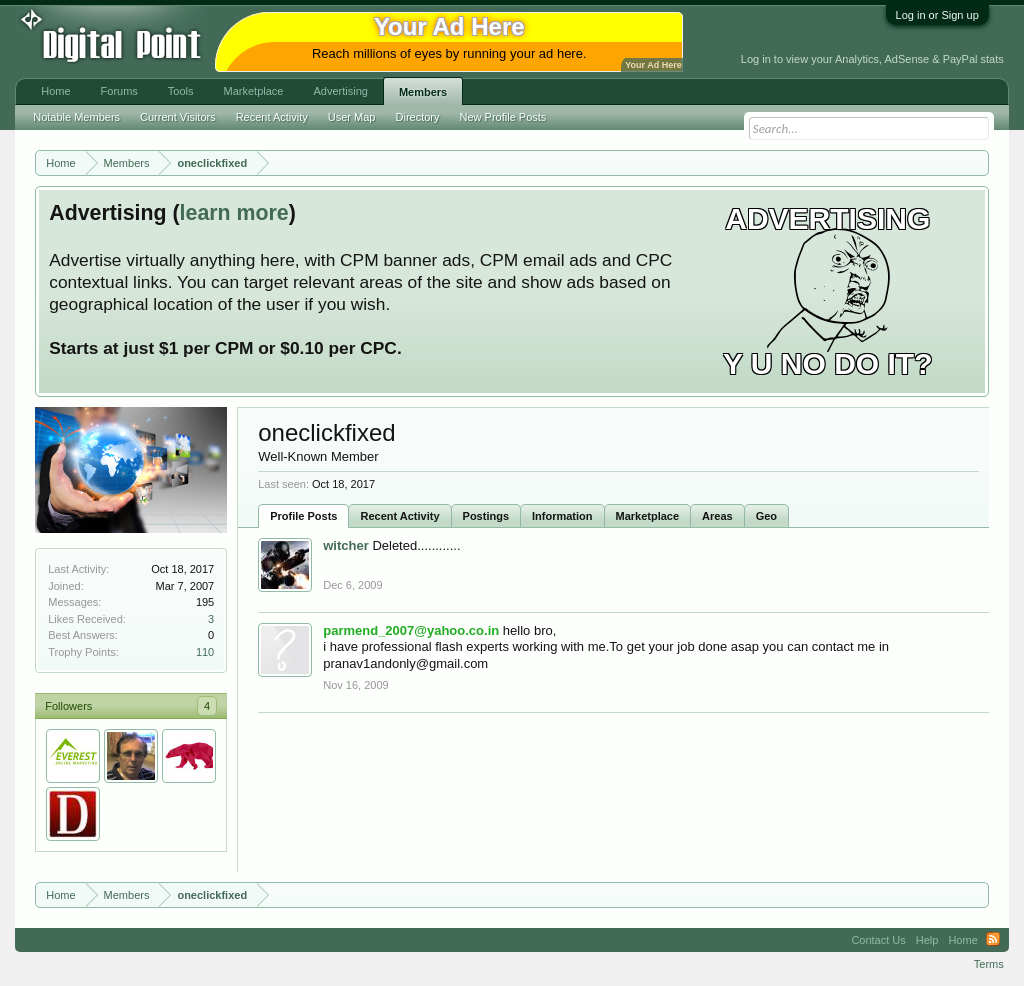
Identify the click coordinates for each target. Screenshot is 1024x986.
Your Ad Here (653, 65)
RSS (993, 940)
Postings (486, 516)
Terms (989, 964)
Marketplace (648, 516)
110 (205, 652)
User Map (352, 117)
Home (55, 91)
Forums (119, 91)
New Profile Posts (503, 117)
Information (562, 516)
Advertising (340, 91)
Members (423, 92)
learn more (234, 213)
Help (927, 940)
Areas (717, 516)
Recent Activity (399, 516)
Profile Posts (303, 516)
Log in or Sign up (937, 15)
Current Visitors (178, 117)
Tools (181, 91)
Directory (418, 117)
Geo (766, 516)
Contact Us (878, 940)
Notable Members (76, 117)
